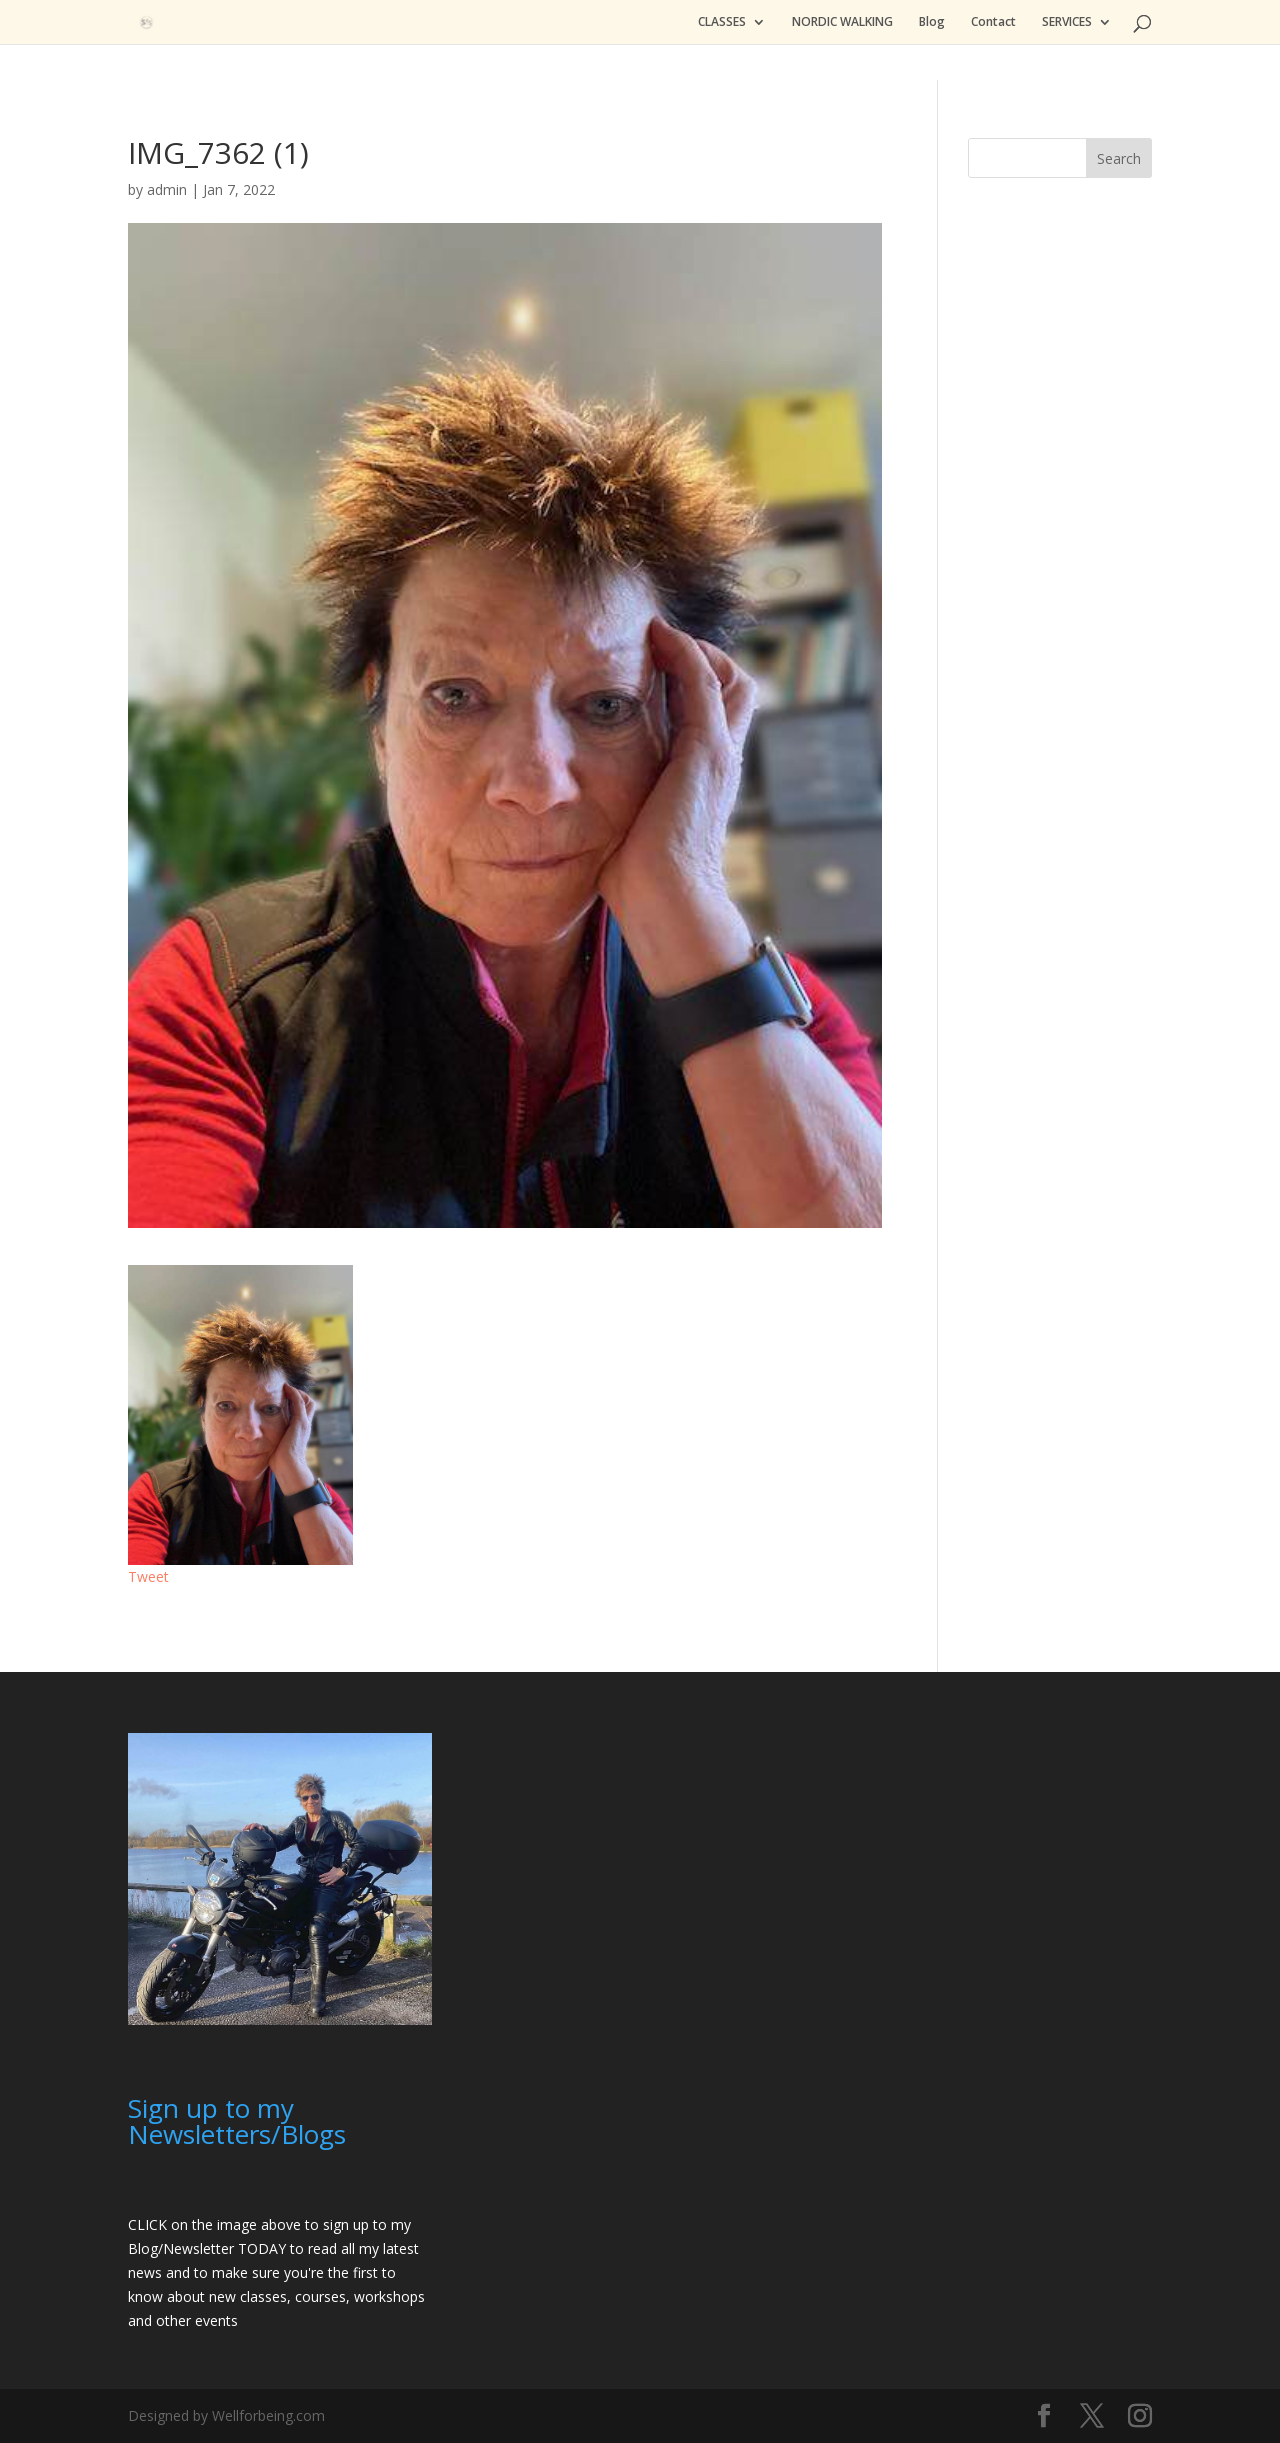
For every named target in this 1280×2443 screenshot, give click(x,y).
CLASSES (722, 22)
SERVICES (1067, 22)
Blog (932, 22)
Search (1119, 158)
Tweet (148, 1576)
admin (167, 189)
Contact (993, 22)
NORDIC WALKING (842, 22)
